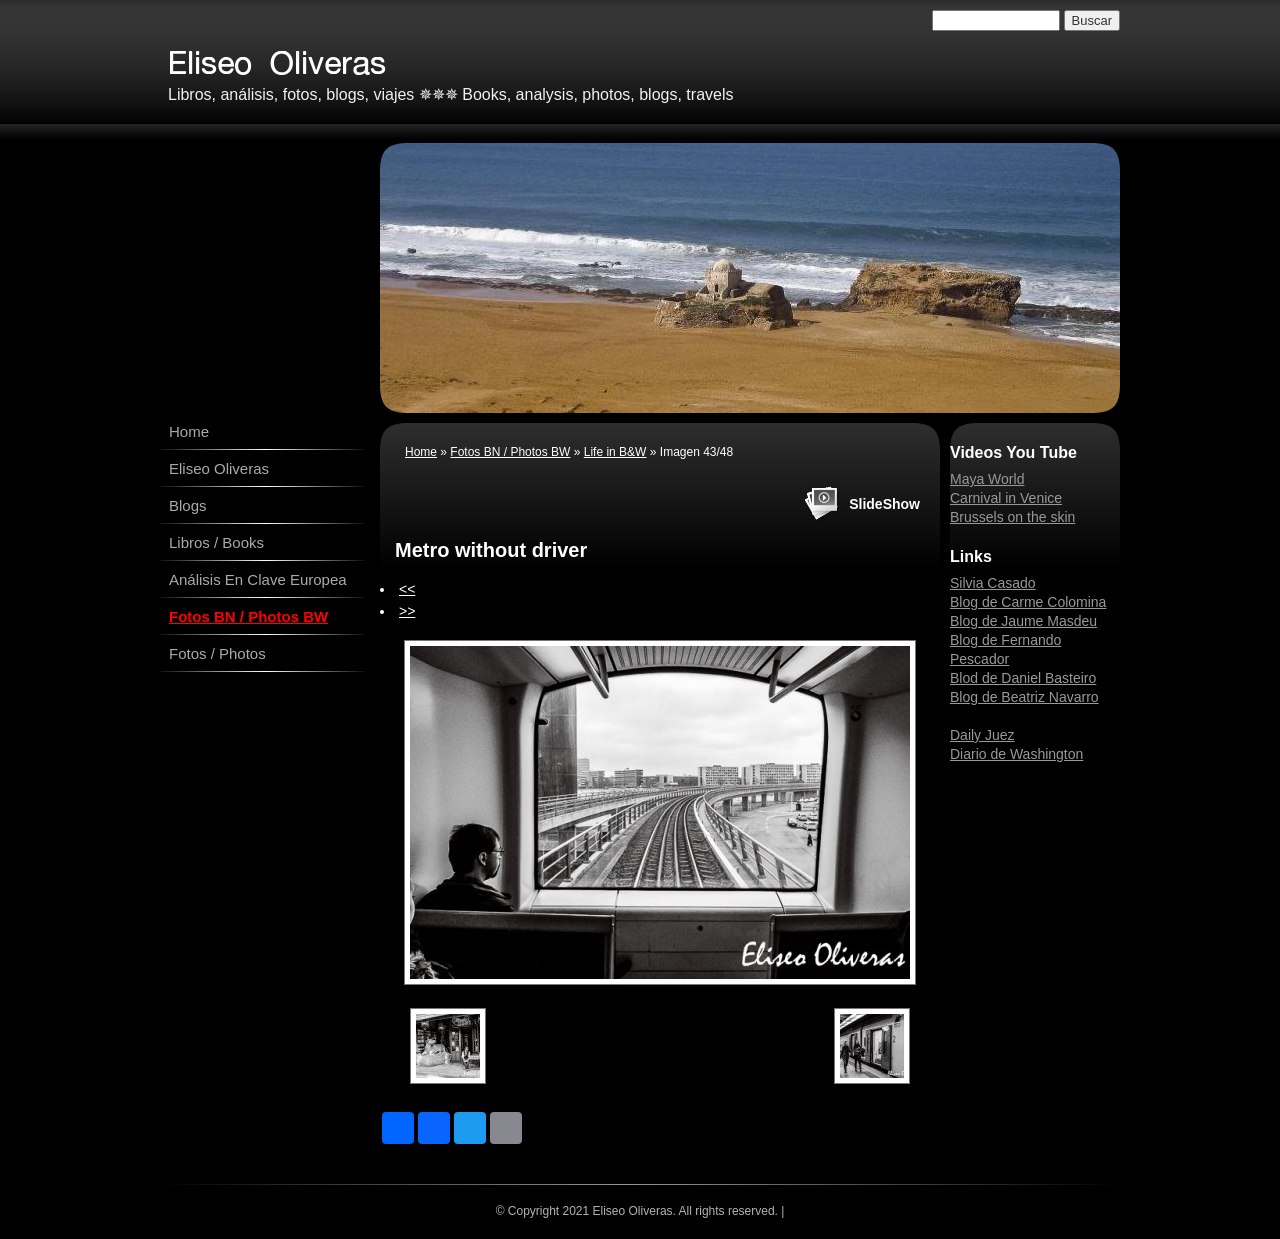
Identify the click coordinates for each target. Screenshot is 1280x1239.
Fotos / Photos (217, 653)
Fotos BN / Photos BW (248, 616)
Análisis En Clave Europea (258, 579)
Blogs (188, 505)
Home (189, 431)
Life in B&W (615, 452)
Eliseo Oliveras (219, 468)
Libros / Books (216, 542)
